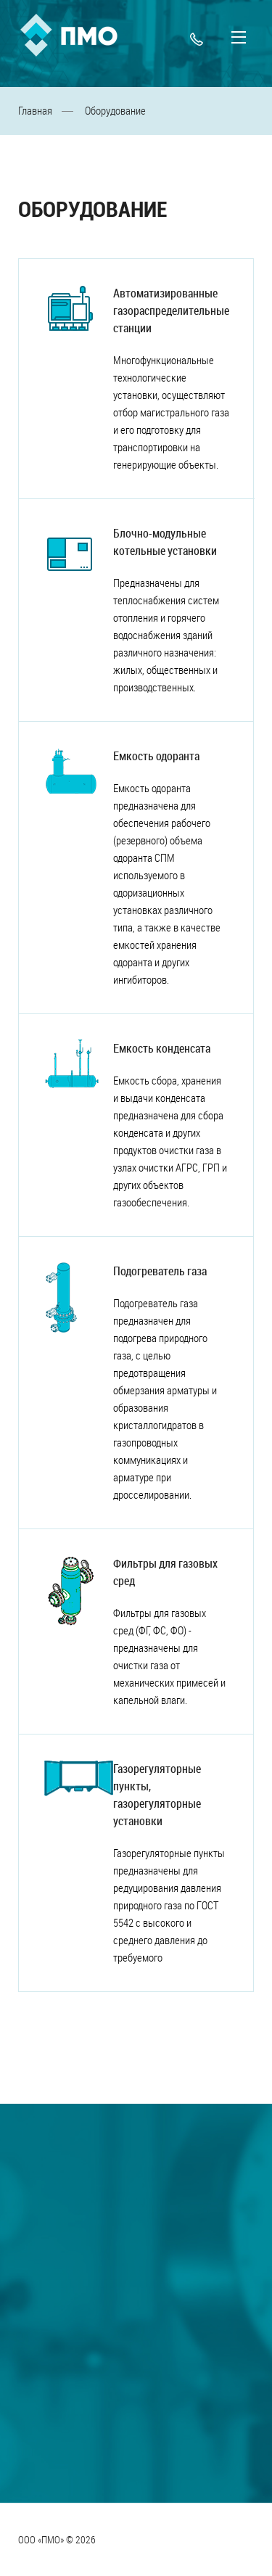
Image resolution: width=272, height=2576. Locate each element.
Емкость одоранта (156, 756)
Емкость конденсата (161, 1048)
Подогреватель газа (160, 1271)
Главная (35, 110)
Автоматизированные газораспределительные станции (171, 310)
